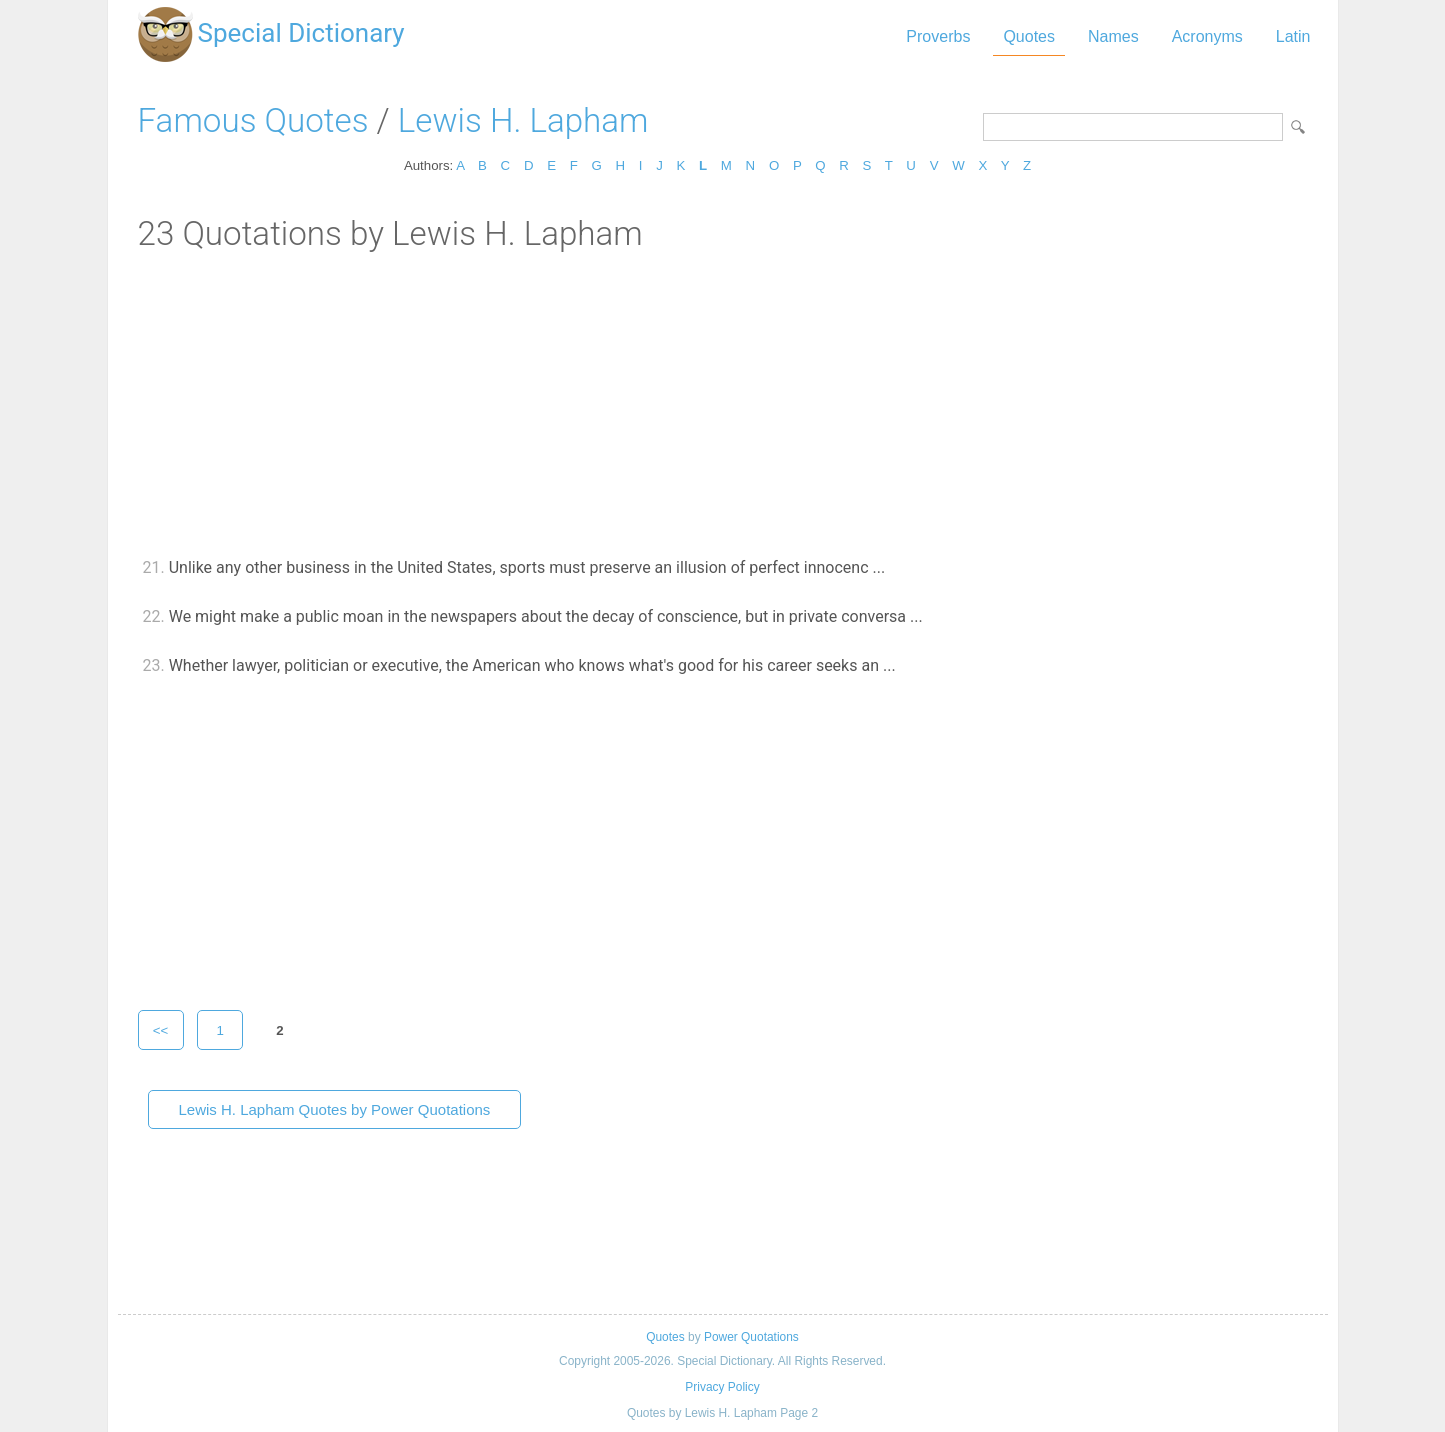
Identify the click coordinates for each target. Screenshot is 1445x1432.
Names (1113, 36)
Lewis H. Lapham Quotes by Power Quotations (335, 1109)
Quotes (1029, 36)
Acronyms (1207, 36)
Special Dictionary (301, 33)
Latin (1293, 36)
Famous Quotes (253, 120)
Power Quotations (751, 1337)
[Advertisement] (723, 403)
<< (161, 1030)
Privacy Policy (722, 1387)
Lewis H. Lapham (523, 120)
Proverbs (938, 36)
